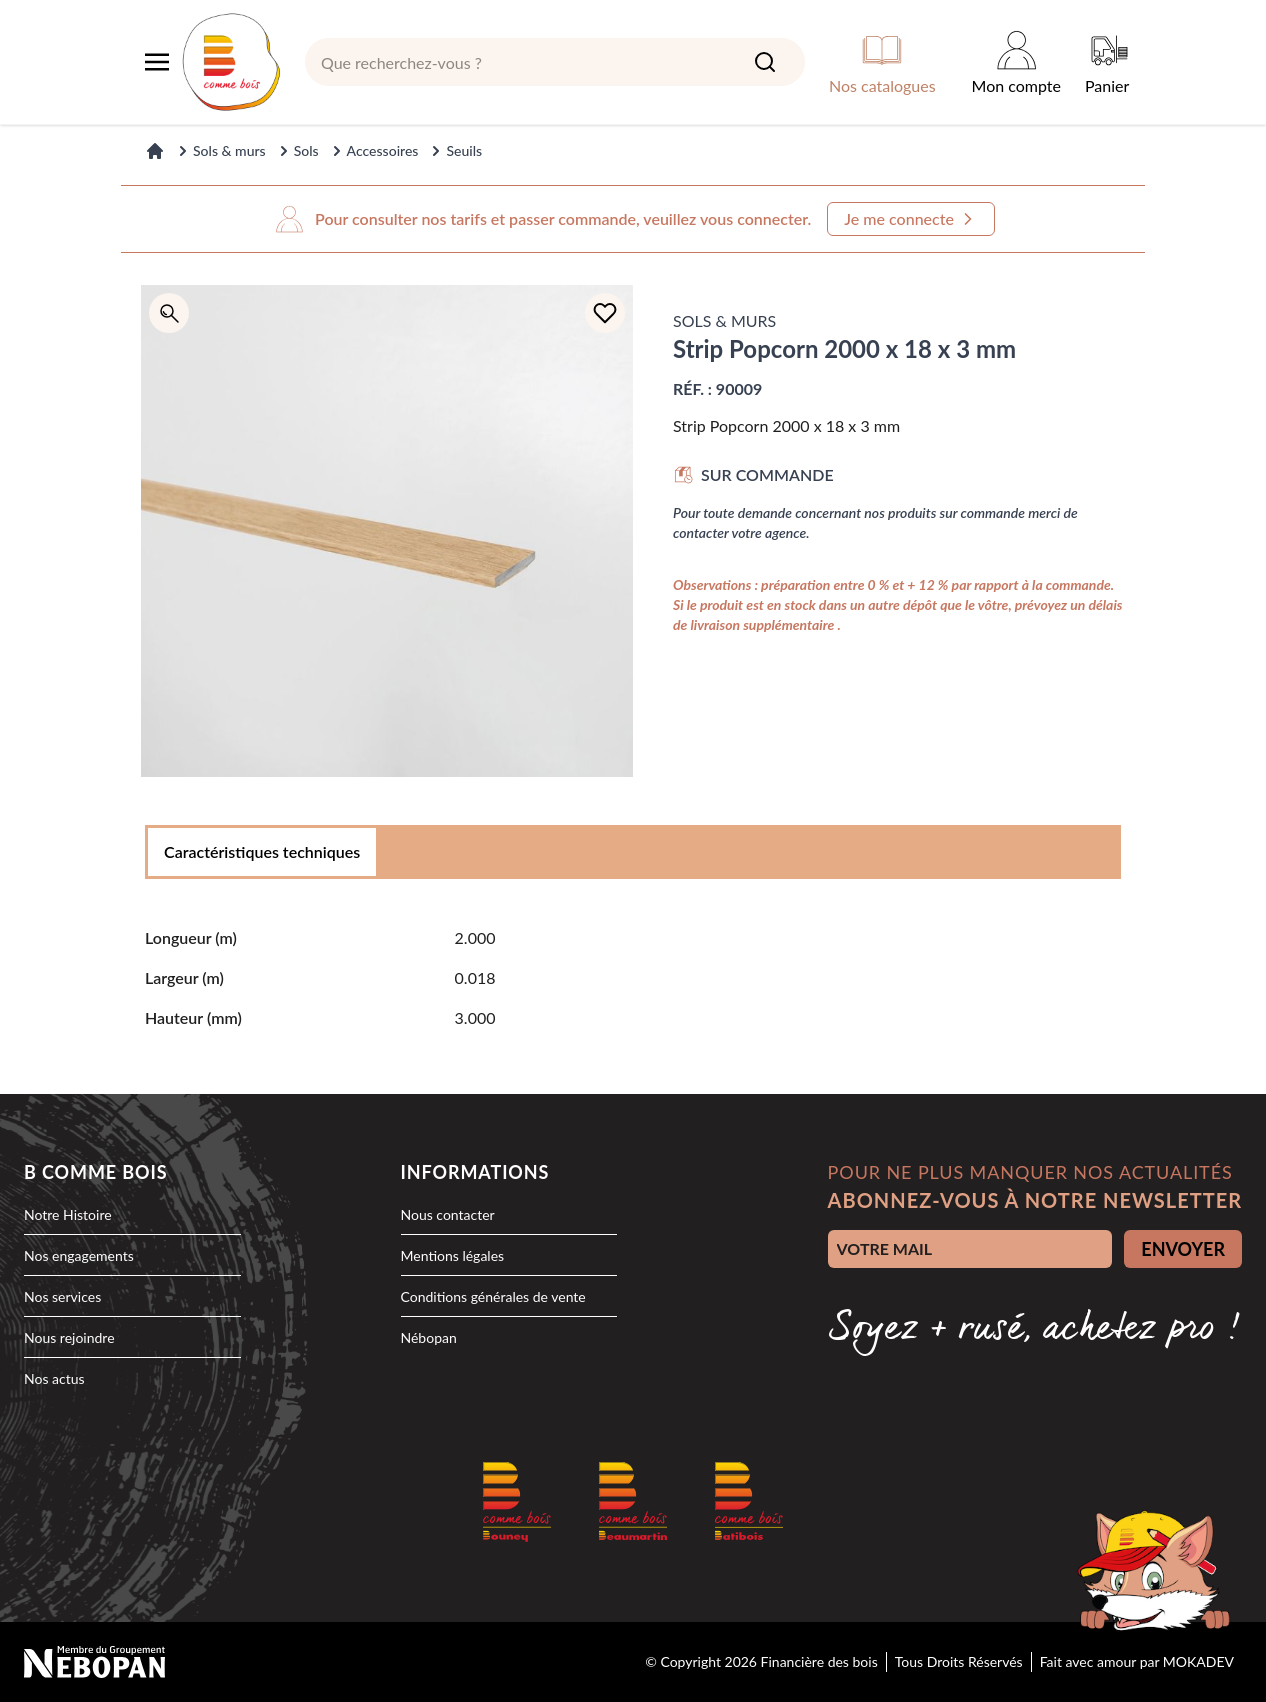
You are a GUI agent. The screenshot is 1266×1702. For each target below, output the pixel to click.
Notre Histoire (68, 1214)
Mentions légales (453, 1255)
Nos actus (54, 1378)
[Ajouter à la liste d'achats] (605, 313)
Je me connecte (911, 219)
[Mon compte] (1016, 62)
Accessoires (383, 150)
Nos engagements (79, 1255)
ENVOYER (1183, 1249)
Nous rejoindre (69, 1337)
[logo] (231, 62)
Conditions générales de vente (493, 1296)
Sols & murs (229, 150)
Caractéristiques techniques (262, 851)
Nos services (62, 1296)
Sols (306, 150)
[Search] (765, 62)
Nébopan (429, 1337)
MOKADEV (1198, 1661)
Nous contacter (448, 1214)
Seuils (464, 150)
